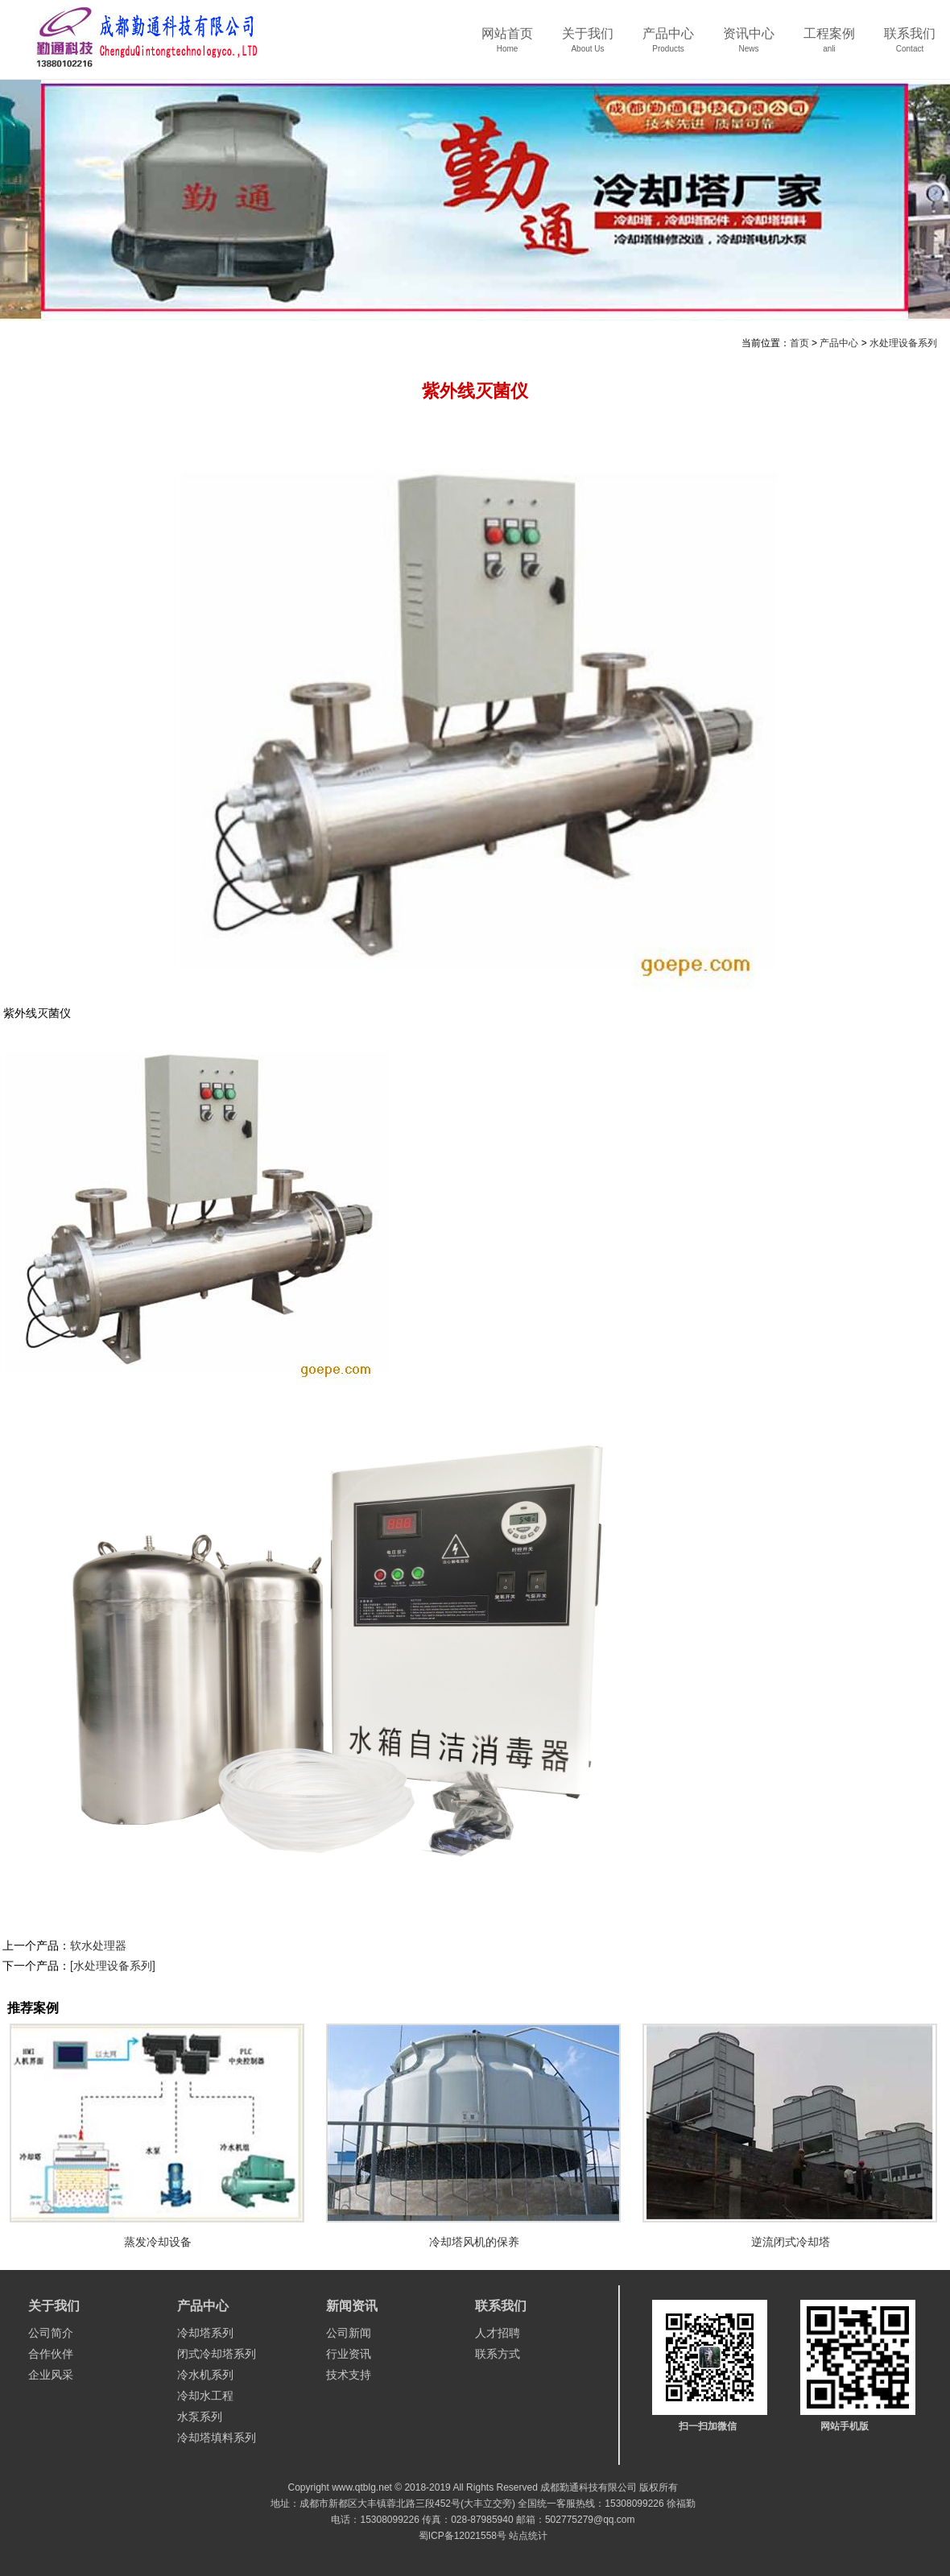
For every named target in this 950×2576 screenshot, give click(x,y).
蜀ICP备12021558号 (462, 2535)
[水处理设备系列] (112, 1965)
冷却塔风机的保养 (474, 2241)
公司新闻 (348, 2332)
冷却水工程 (205, 2395)
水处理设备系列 (903, 343)
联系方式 (497, 2353)
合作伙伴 (50, 2353)
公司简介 (50, 2332)
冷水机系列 (205, 2374)
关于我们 (587, 45)
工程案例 (829, 45)
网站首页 (507, 45)
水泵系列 (199, 2416)
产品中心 (668, 45)
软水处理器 (98, 1945)
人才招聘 (497, 2332)
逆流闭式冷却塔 (790, 2241)
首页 (799, 343)
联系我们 (909, 45)
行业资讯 (348, 2353)
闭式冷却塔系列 (216, 2353)
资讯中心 (748, 45)
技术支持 (348, 2374)
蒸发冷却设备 (158, 2241)
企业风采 (50, 2374)
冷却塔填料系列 (216, 2437)
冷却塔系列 (205, 2332)
